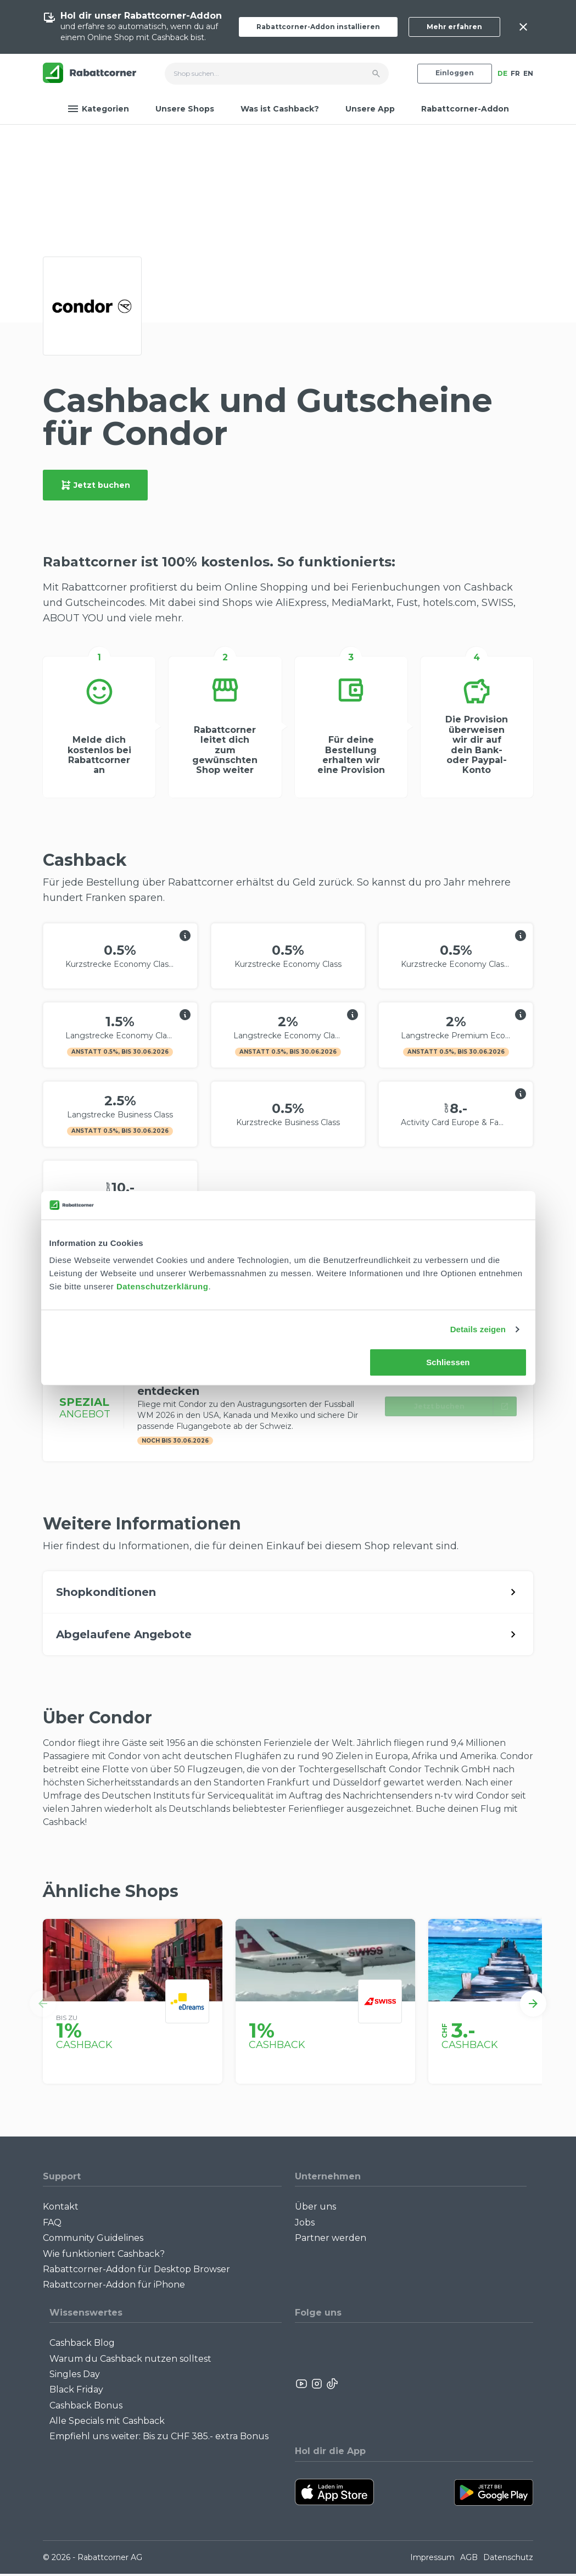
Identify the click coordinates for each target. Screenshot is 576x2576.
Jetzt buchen (95, 485)
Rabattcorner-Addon (465, 109)
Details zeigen (478, 1329)
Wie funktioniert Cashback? (104, 2256)
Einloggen (454, 73)
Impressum (432, 2559)
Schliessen (447, 1362)
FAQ (52, 2224)
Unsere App (370, 109)
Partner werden (330, 2240)
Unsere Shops (184, 109)
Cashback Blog (82, 2345)
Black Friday (76, 2392)
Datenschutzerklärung (162, 1286)
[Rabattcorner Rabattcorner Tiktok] (332, 2386)
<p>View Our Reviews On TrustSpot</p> (488, 2385)
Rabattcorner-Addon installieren (318, 27)
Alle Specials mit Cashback (107, 2423)
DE (502, 73)
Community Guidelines (93, 2240)
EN (528, 73)
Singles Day (74, 2376)
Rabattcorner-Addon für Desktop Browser (136, 2271)
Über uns (315, 2209)
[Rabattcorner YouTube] (302, 2386)
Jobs (305, 2224)
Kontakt (61, 2209)
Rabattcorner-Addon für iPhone (114, 2287)
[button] (43, 2006)
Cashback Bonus (85, 2407)
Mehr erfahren (454, 27)
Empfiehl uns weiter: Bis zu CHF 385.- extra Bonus (159, 2439)
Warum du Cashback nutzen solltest (130, 2361)
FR (515, 73)
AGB (469, 2559)
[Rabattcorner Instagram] (317, 2386)
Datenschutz (508, 2559)
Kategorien (98, 108)
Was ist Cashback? (280, 109)
